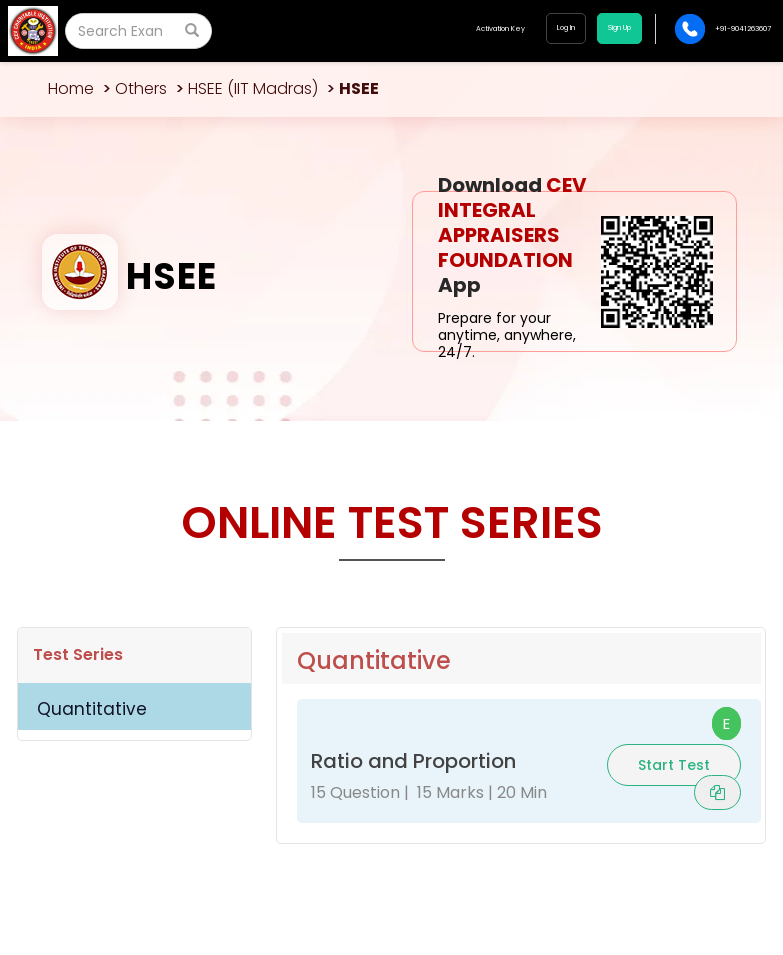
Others (141, 88)
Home (71, 88)
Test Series (78, 654)
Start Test (674, 765)
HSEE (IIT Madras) (253, 88)
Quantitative (92, 709)
